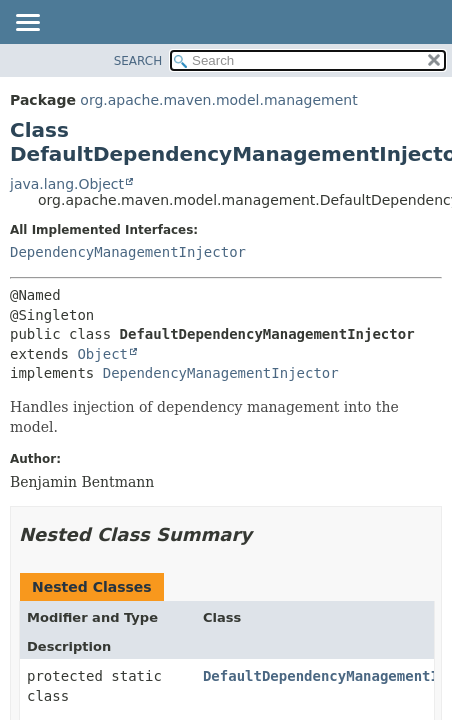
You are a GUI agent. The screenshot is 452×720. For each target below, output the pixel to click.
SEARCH (138, 61)
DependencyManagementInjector (128, 252)
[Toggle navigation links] (27, 24)
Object (102, 354)
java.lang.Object (67, 184)
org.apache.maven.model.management (218, 100)
